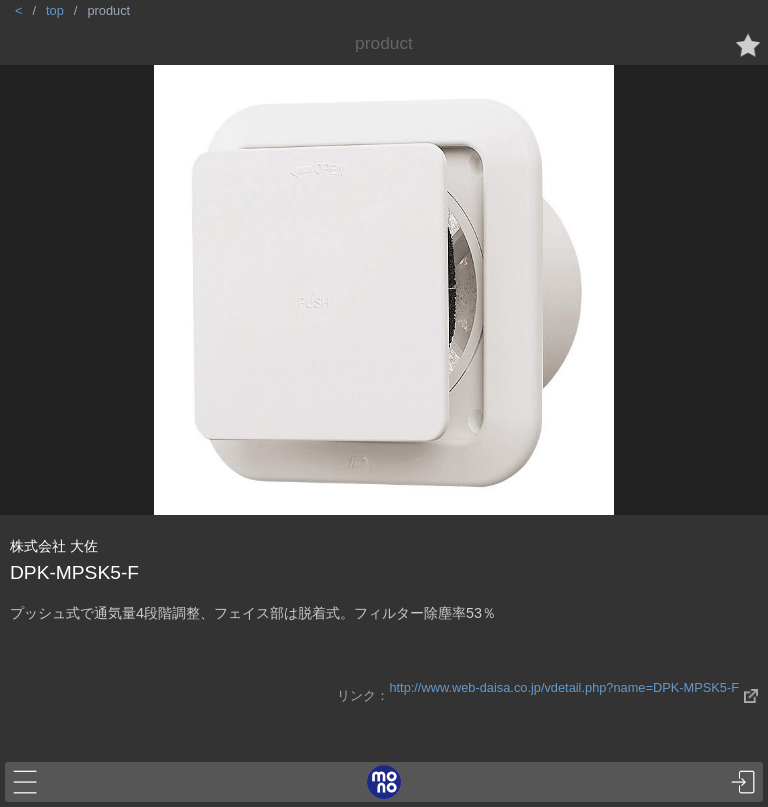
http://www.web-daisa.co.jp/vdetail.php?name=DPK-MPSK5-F (564, 687)
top (55, 10)
